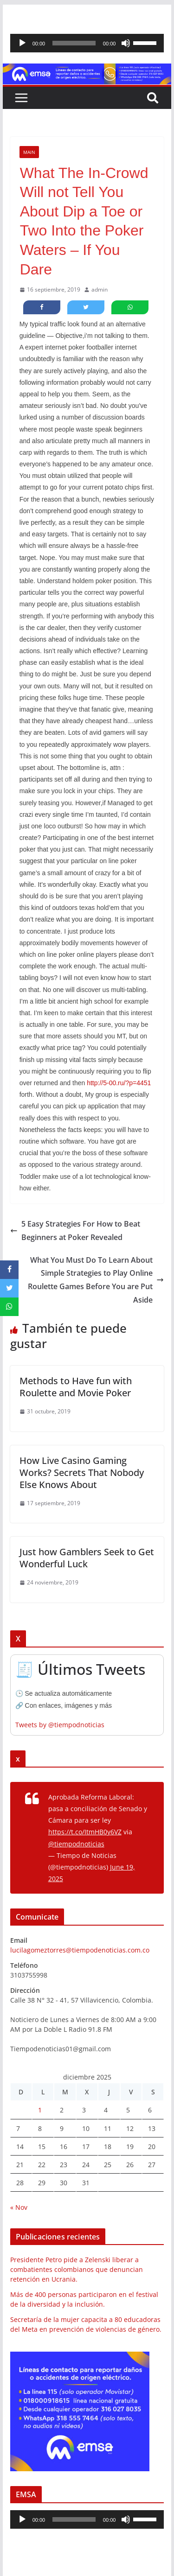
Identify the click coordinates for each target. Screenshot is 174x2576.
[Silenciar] (125, 43)
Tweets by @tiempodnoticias (59, 1724)
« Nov (18, 2207)
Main (29, 152)
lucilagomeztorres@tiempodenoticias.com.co (79, 1950)
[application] (87, 43)
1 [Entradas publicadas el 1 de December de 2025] (40, 2109)
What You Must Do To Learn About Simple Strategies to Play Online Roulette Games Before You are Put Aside (96, 1280)
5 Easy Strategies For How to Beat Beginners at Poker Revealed (75, 1230)
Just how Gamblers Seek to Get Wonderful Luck (86, 1558)
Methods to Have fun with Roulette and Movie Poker (75, 1386)
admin (99, 289)
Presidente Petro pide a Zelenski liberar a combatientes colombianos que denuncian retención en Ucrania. (76, 2269)
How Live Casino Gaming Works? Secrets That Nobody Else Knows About (81, 1472)
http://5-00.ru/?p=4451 (119, 1083)
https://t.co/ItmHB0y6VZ (85, 1831)
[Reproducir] (22, 43)
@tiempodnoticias (76, 1843)
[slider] (74, 43)
